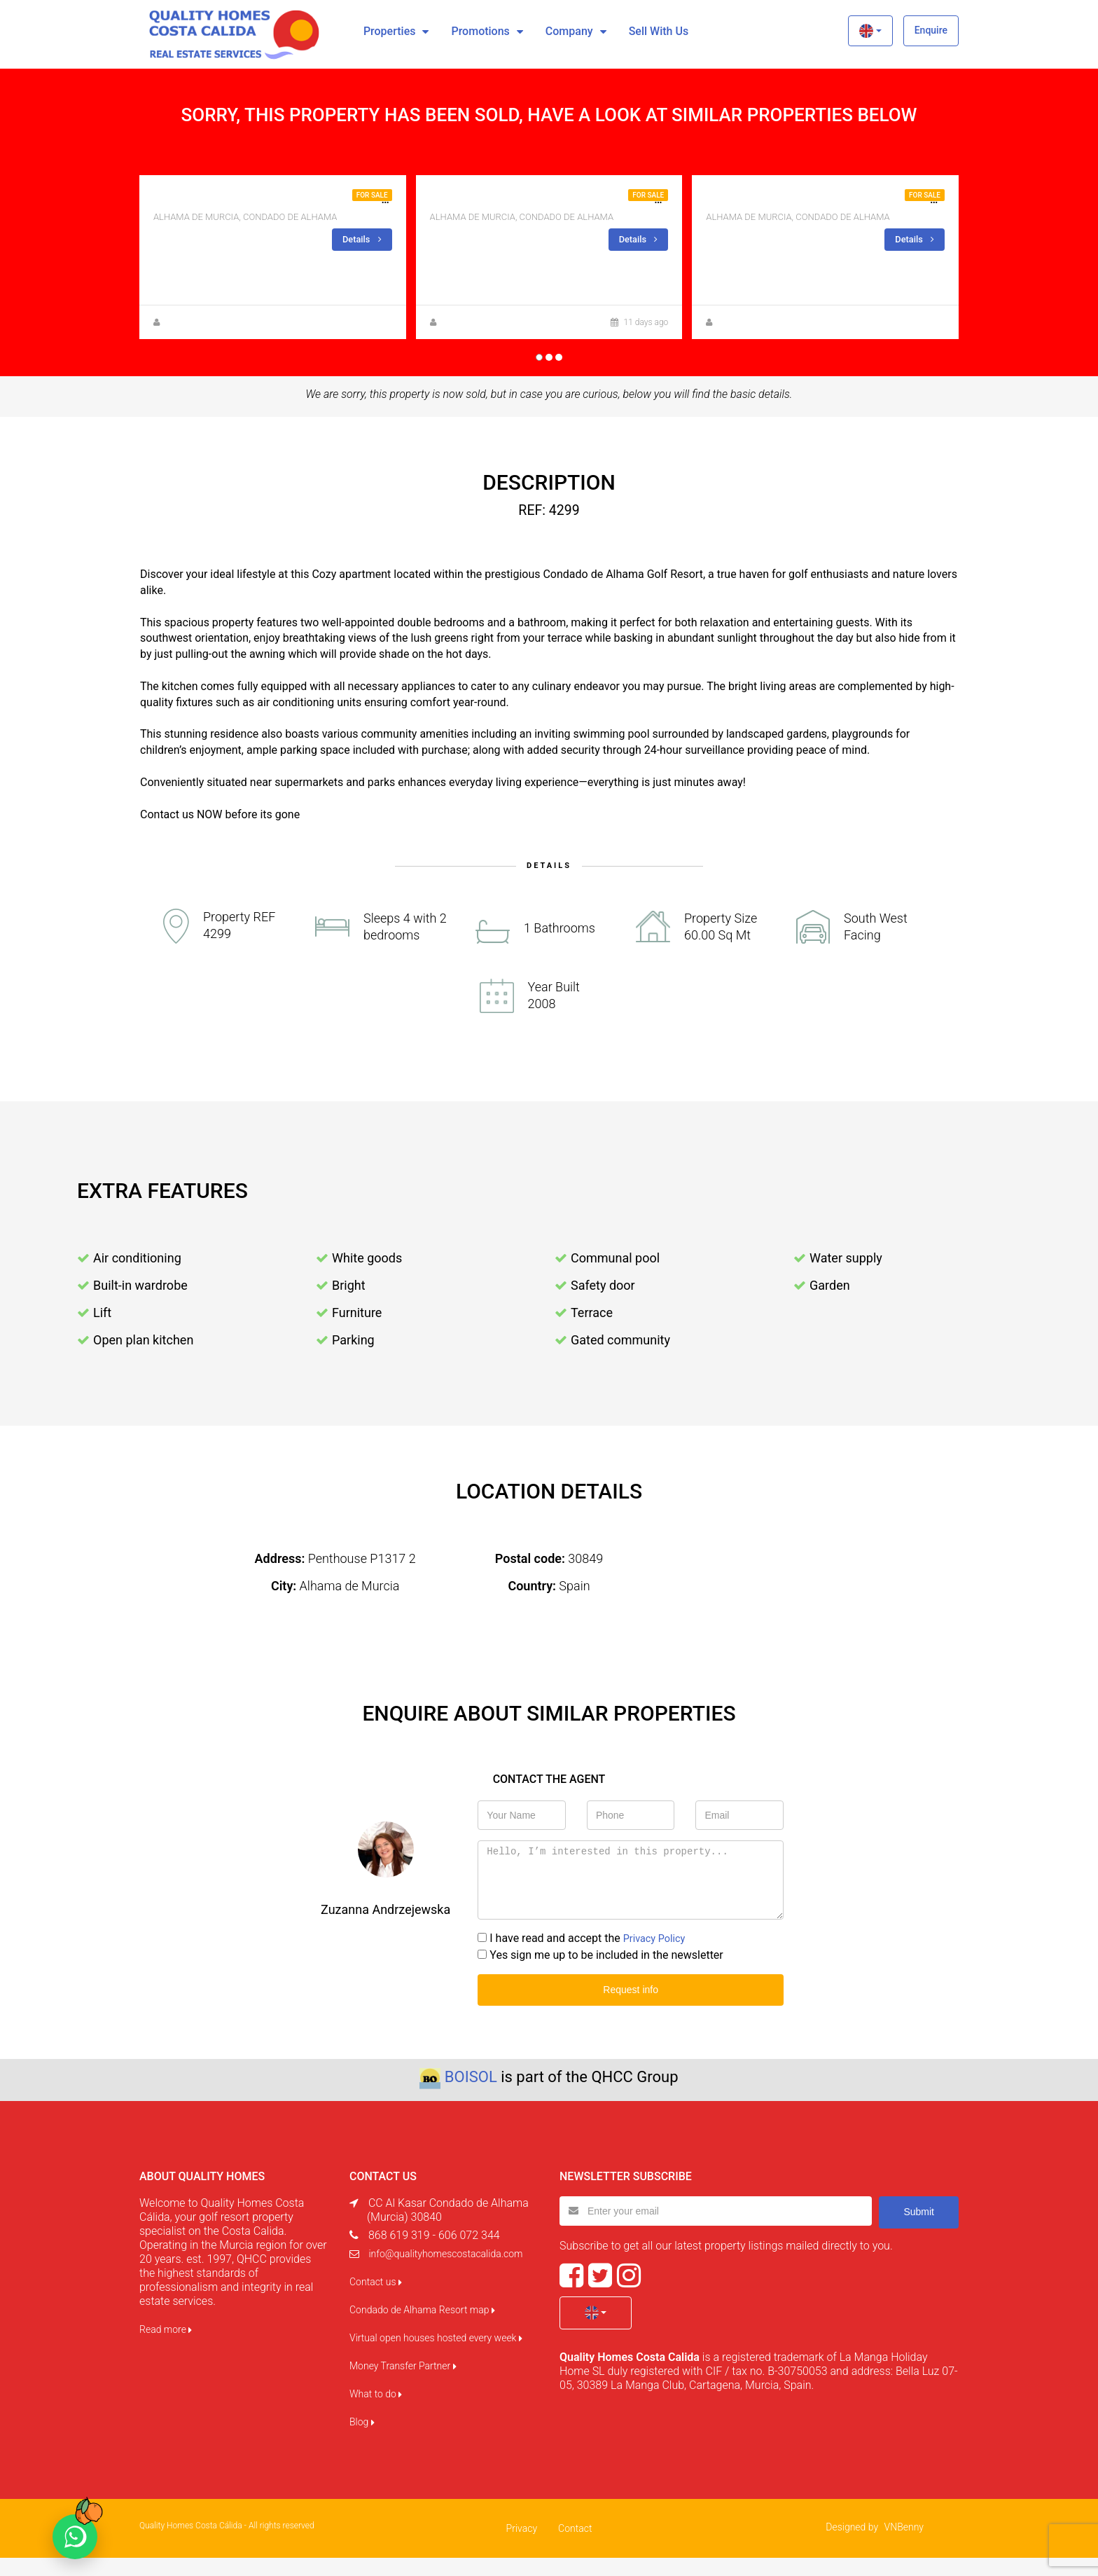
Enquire (931, 30)
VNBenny (904, 2545)
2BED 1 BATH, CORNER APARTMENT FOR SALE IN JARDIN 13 (307, 199)
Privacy (521, 2546)
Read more (165, 2347)
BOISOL (471, 2095)
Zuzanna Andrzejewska (208, 342)
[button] (870, 30)
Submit (918, 2228)
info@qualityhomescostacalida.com (445, 2272)
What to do (375, 2412)
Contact (575, 2546)
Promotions (480, 31)
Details (361, 238)
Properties (389, 31)
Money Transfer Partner (403, 2384)
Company (569, 31)
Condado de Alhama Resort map (422, 2328)
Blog (362, 2440)
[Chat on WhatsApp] (75, 2536)
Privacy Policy (658, 1958)
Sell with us (658, 31)
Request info (630, 2008)
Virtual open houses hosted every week (435, 2356)
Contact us (375, 2300)
